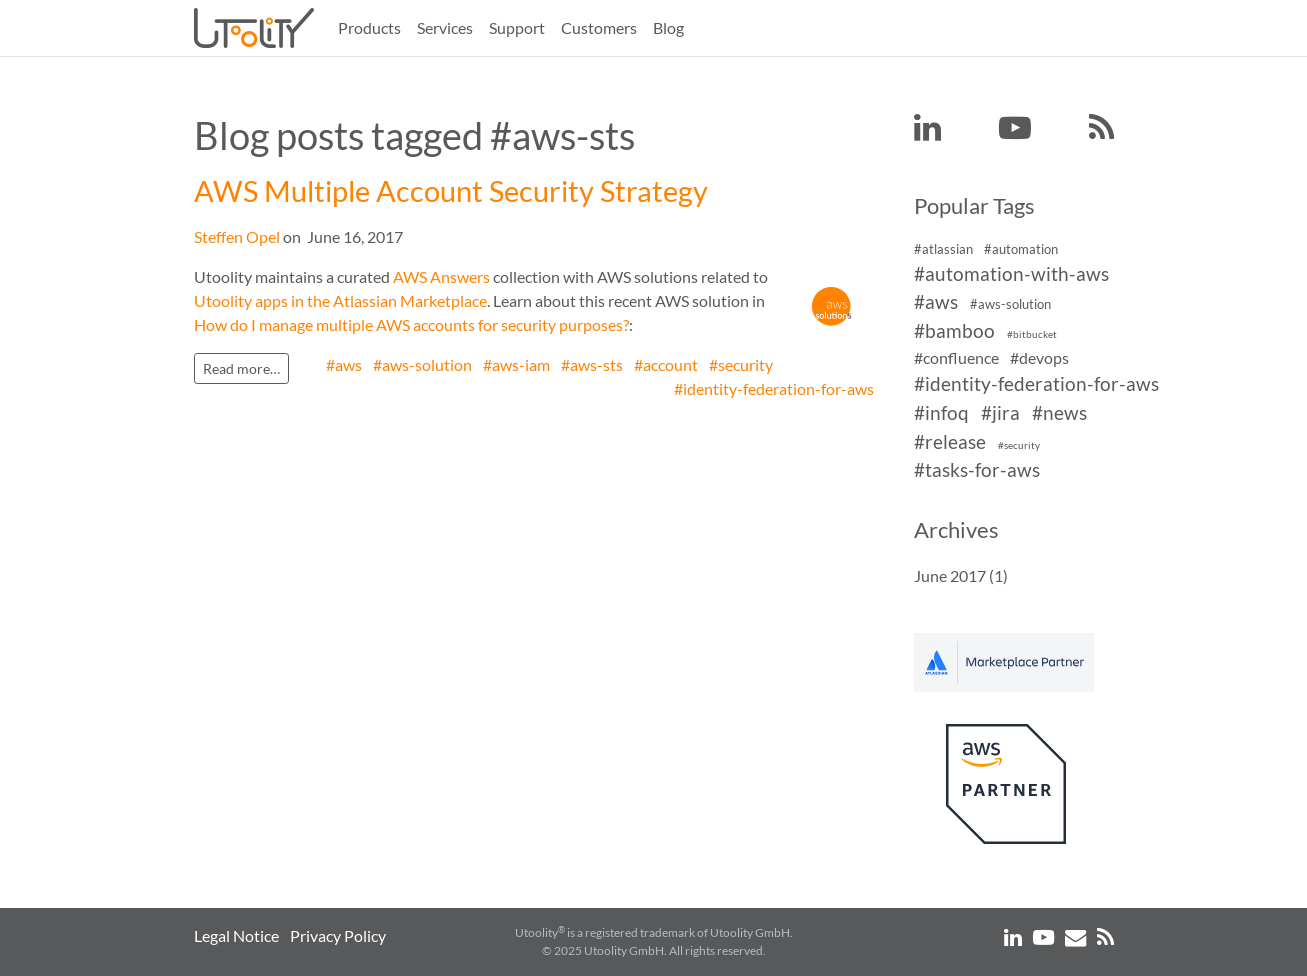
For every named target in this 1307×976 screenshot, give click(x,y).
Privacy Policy (338, 935)
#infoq (941, 412)
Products (369, 27)
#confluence (956, 357)
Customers (599, 27)
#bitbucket (1032, 334)
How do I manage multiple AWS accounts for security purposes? (411, 324)
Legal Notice (236, 935)
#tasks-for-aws (977, 470)
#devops (1039, 357)
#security (741, 364)
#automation (1021, 249)
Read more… (241, 368)
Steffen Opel (237, 236)
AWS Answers (441, 276)
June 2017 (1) (961, 575)
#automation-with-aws (1011, 273)
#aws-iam (516, 364)
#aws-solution (422, 364)
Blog (668, 27)
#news (1059, 412)
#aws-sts (592, 364)
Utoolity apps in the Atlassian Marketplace (340, 300)
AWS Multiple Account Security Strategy (451, 191)
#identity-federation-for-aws (774, 388)
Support (517, 27)
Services (445, 27)
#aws (344, 364)
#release (950, 441)
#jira (1000, 412)
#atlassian (943, 249)
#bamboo (954, 330)
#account (666, 364)
